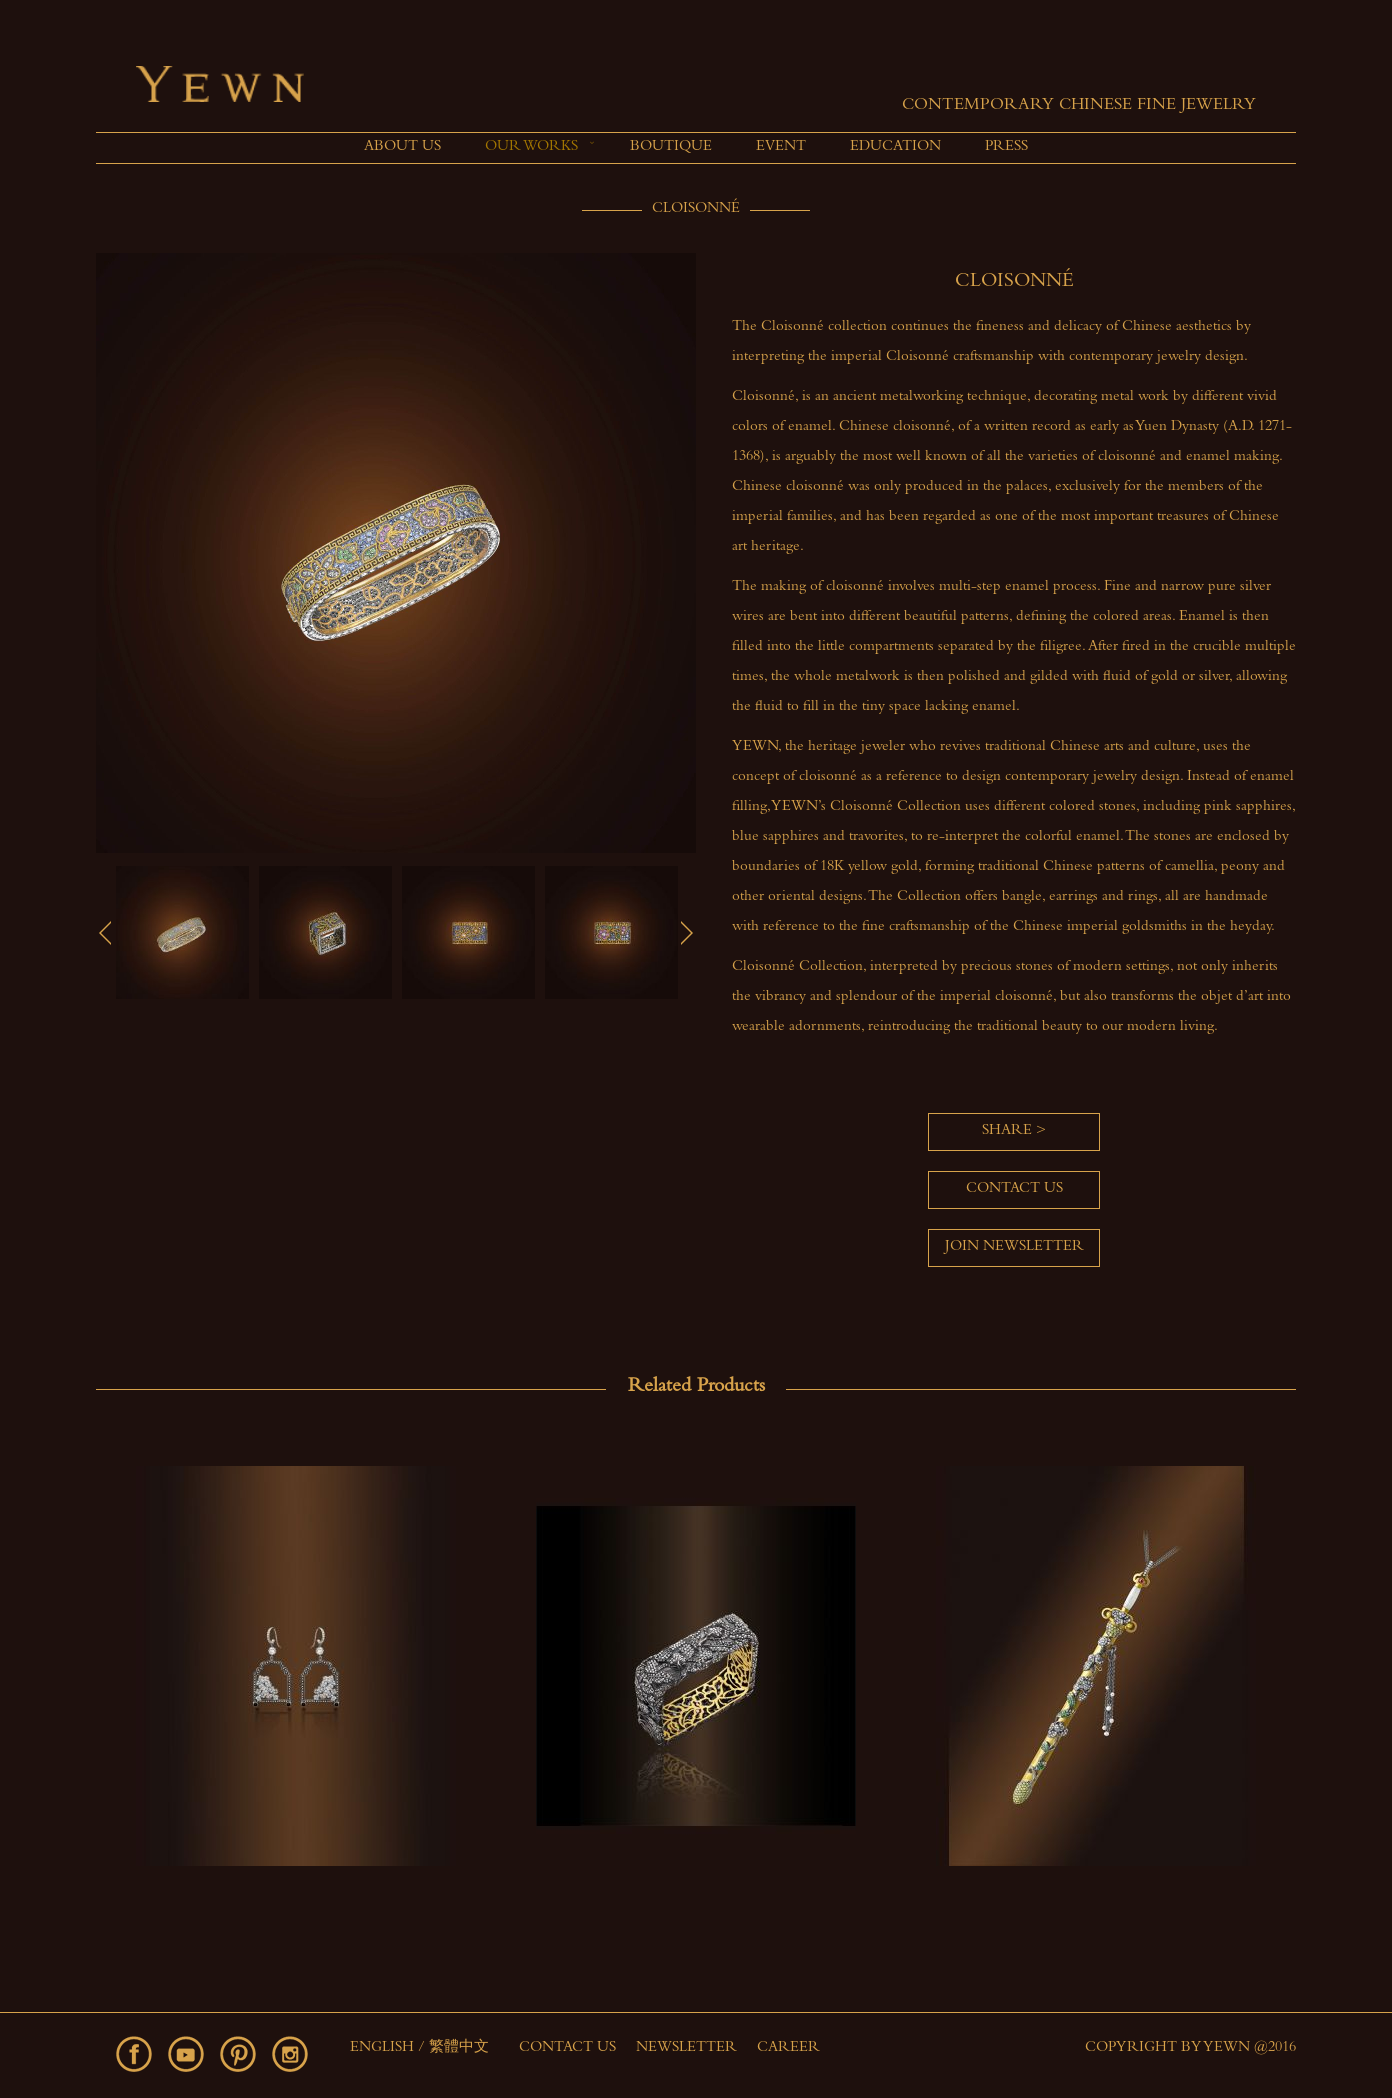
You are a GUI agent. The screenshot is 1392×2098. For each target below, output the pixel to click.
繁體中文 (459, 2048)
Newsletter (686, 2048)
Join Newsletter (1014, 1247)
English (384, 2048)
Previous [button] (105, 933)
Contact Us (567, 2048)
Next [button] (687, 933)
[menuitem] (402, 148)
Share (1007, 1131)
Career (788, 2048)
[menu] (696, 148)
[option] (182, 932)
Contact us (1014, 1189)
